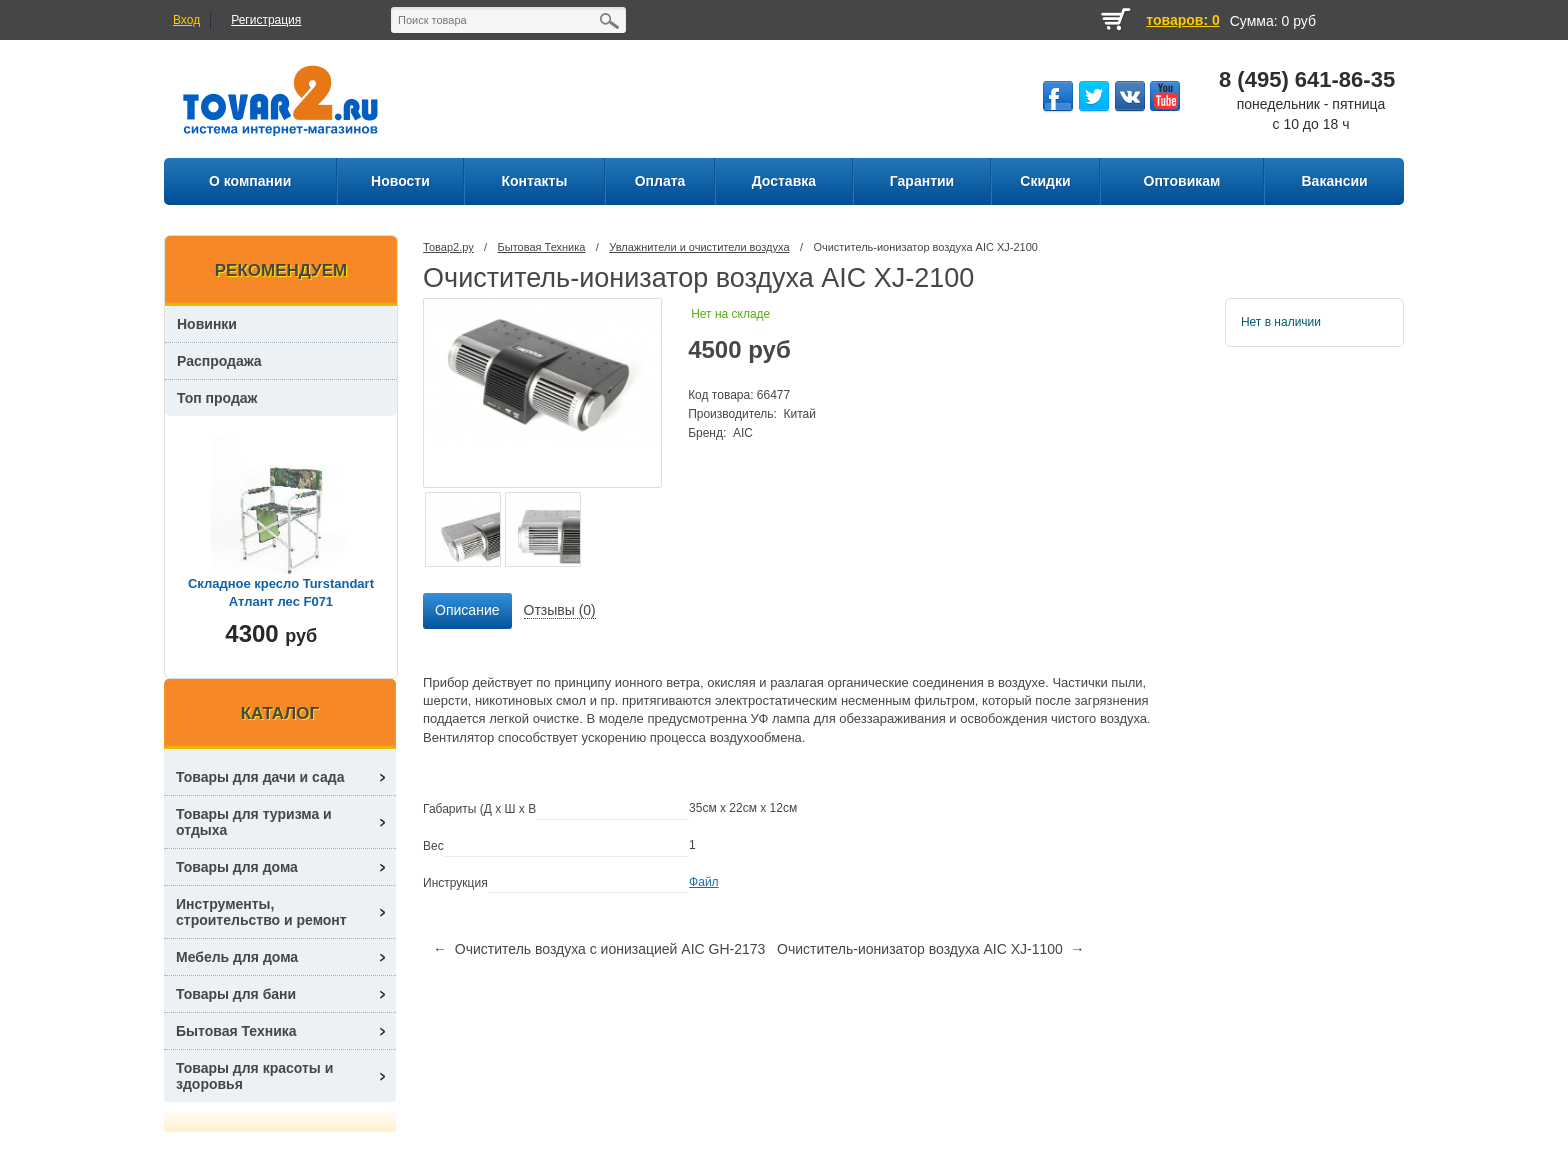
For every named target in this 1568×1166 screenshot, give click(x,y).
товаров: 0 (1182, 20)
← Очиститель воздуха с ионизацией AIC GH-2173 (599, 949)
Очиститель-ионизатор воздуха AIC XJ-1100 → (931, 949)
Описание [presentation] (467, 610)
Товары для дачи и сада (260, 777)
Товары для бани (236, 994)
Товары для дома (237, 867)
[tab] (467, 611)
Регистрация (266, 20)
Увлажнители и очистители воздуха (699, 247)
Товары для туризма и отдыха (254, 822)
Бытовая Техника (542, 247)
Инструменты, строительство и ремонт (261, 912)
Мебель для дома (237, 957)
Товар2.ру (448, 247)
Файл (704, 882)
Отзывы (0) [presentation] (560, 610)
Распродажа (219, 361)
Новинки (207, 324)
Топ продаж (217, 398)
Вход (186, 20)
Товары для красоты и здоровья (254, 1076)
